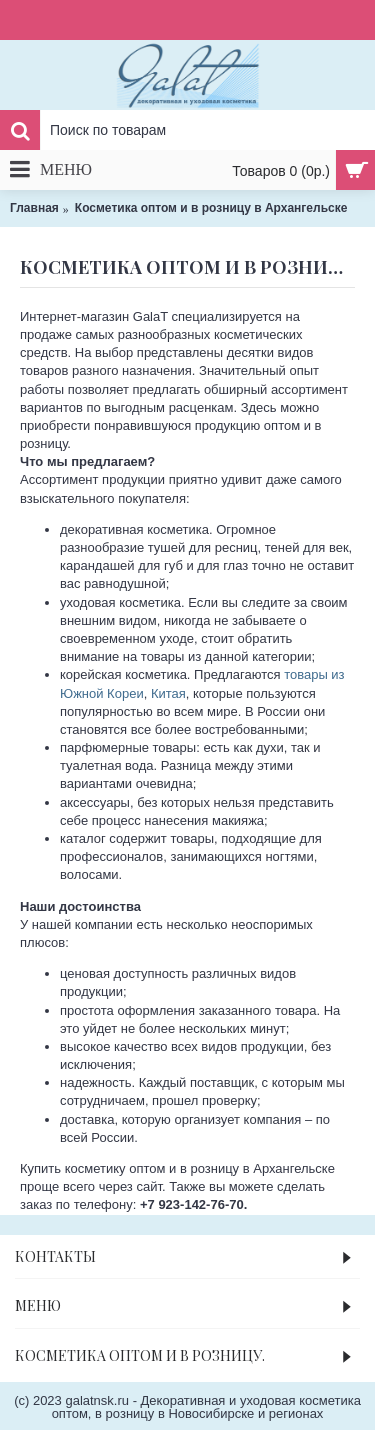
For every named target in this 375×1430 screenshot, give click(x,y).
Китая (168, 693)
